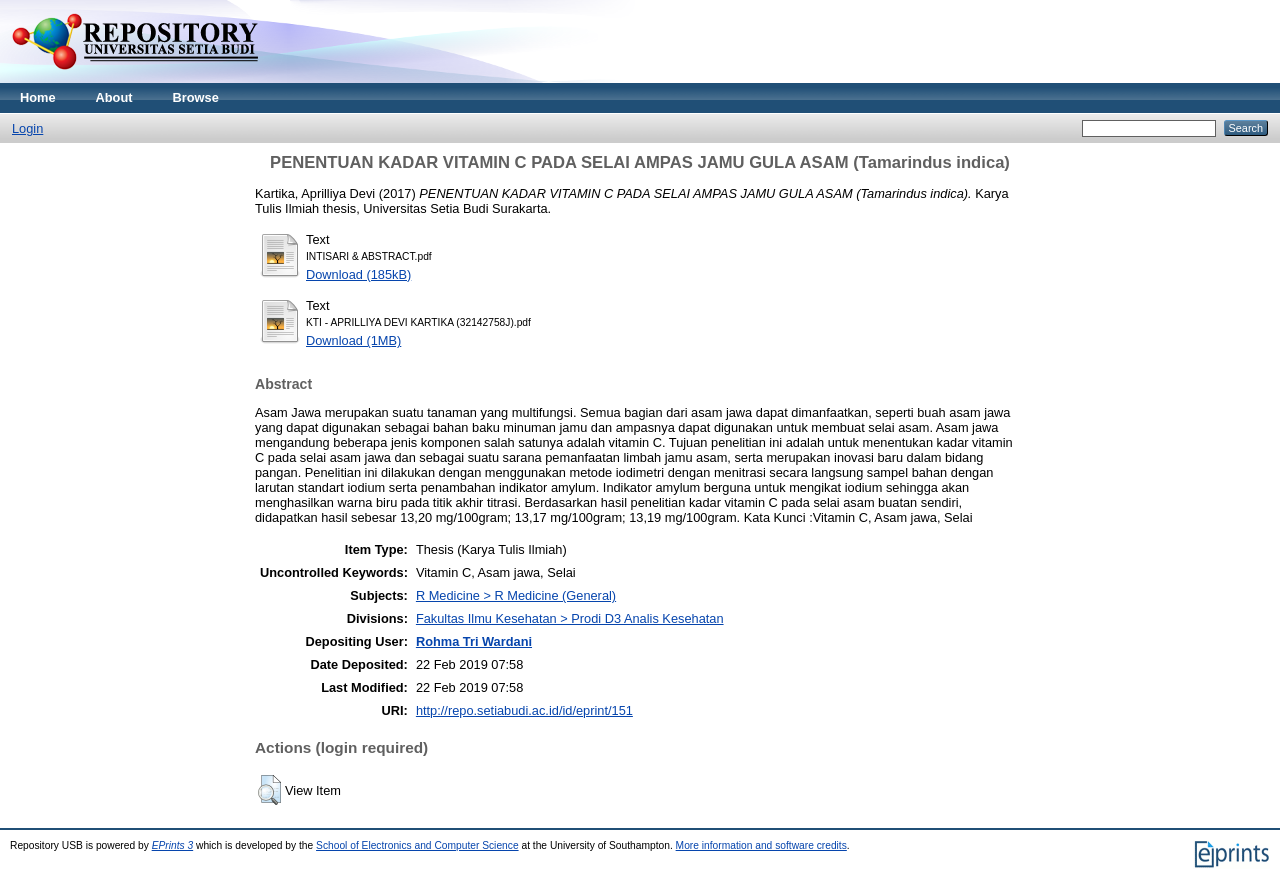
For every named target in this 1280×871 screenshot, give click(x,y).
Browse (196, 97)
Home (38, 97)
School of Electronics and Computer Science (417, 845)
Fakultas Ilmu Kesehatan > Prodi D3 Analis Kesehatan (570, 618)
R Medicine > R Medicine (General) (516, 595)
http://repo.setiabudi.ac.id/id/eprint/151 (524, 710)
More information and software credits (761, 845)
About (114, 97)
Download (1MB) (353, 340)
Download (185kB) (358, 274)
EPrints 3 (173, 845)
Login (27, 128)
